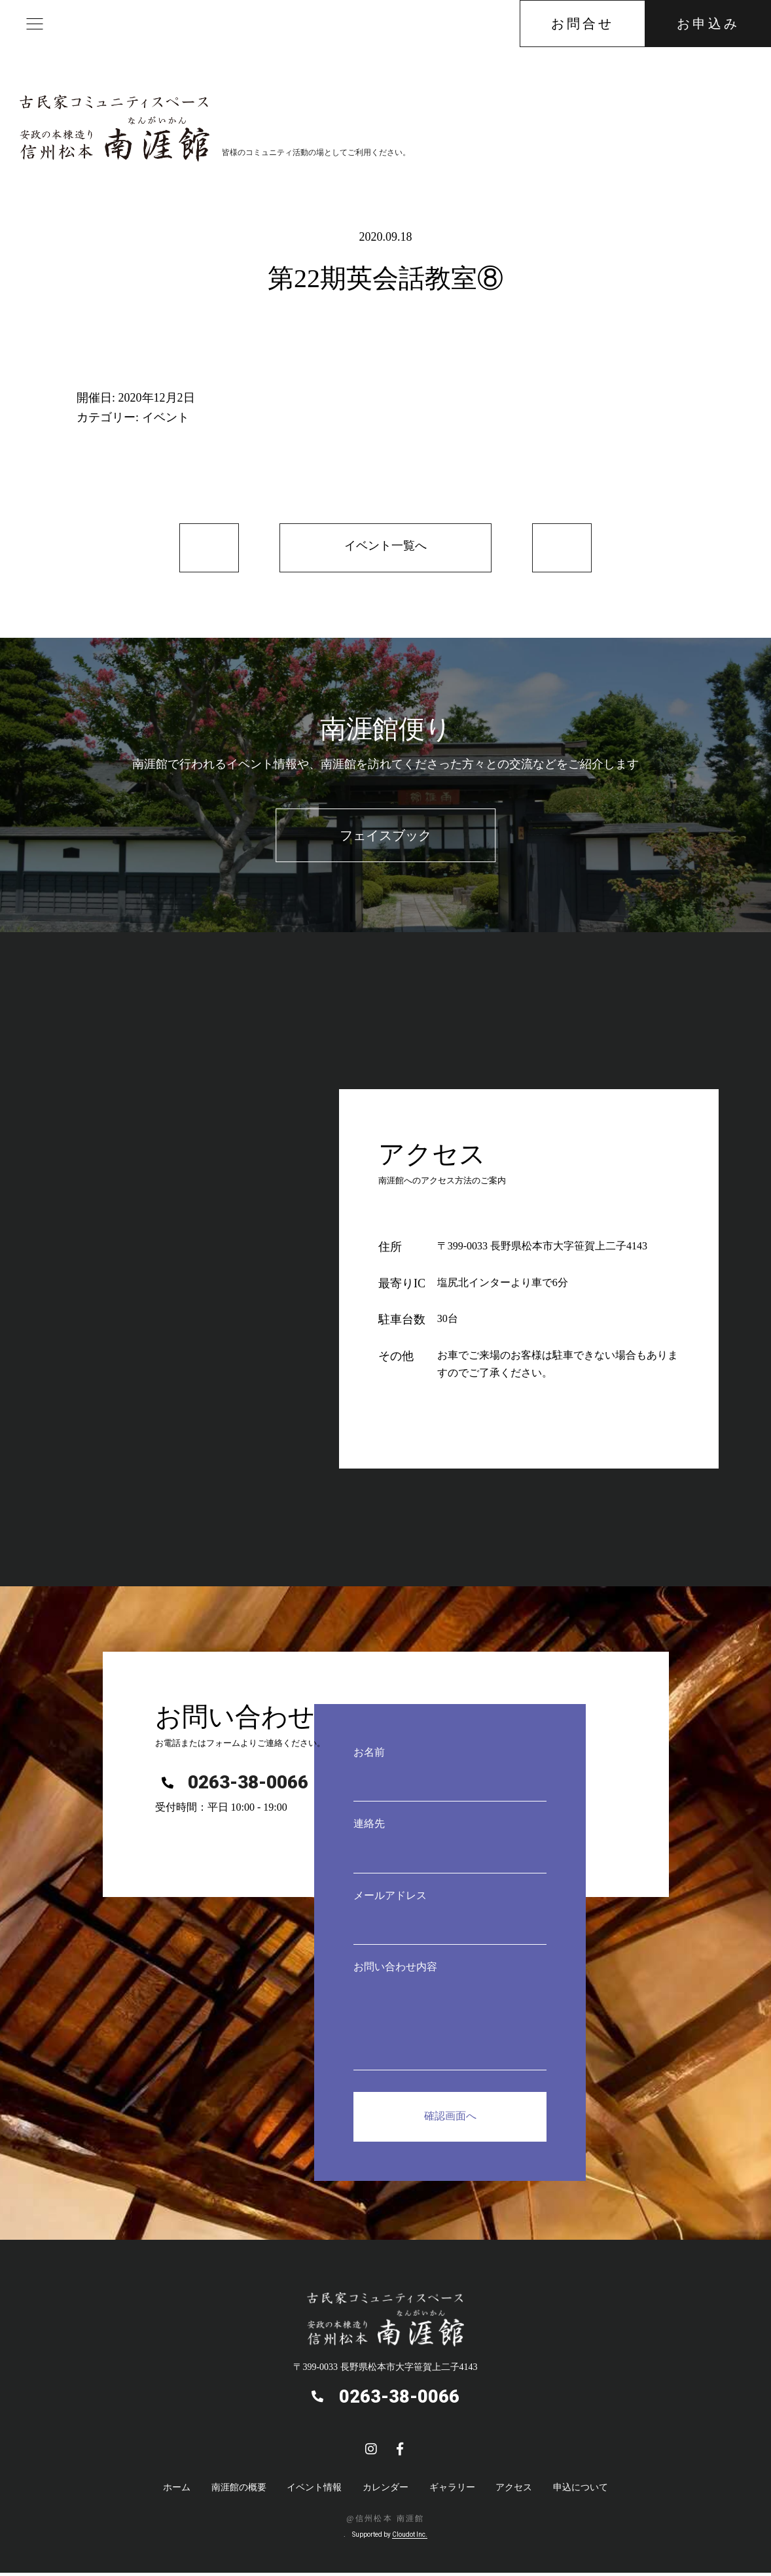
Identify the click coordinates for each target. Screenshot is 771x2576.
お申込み (708, 23)
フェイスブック (385, 839)
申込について (580, 2491)
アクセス (513, 2491)
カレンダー (385, 2491)
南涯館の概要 (238, 2491)
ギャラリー (452, 2491)
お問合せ (582, 23)
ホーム (176, 2491)
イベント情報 (314, 2491)
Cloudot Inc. (409, 2537)
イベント (165, 417)
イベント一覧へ (385, 548)
